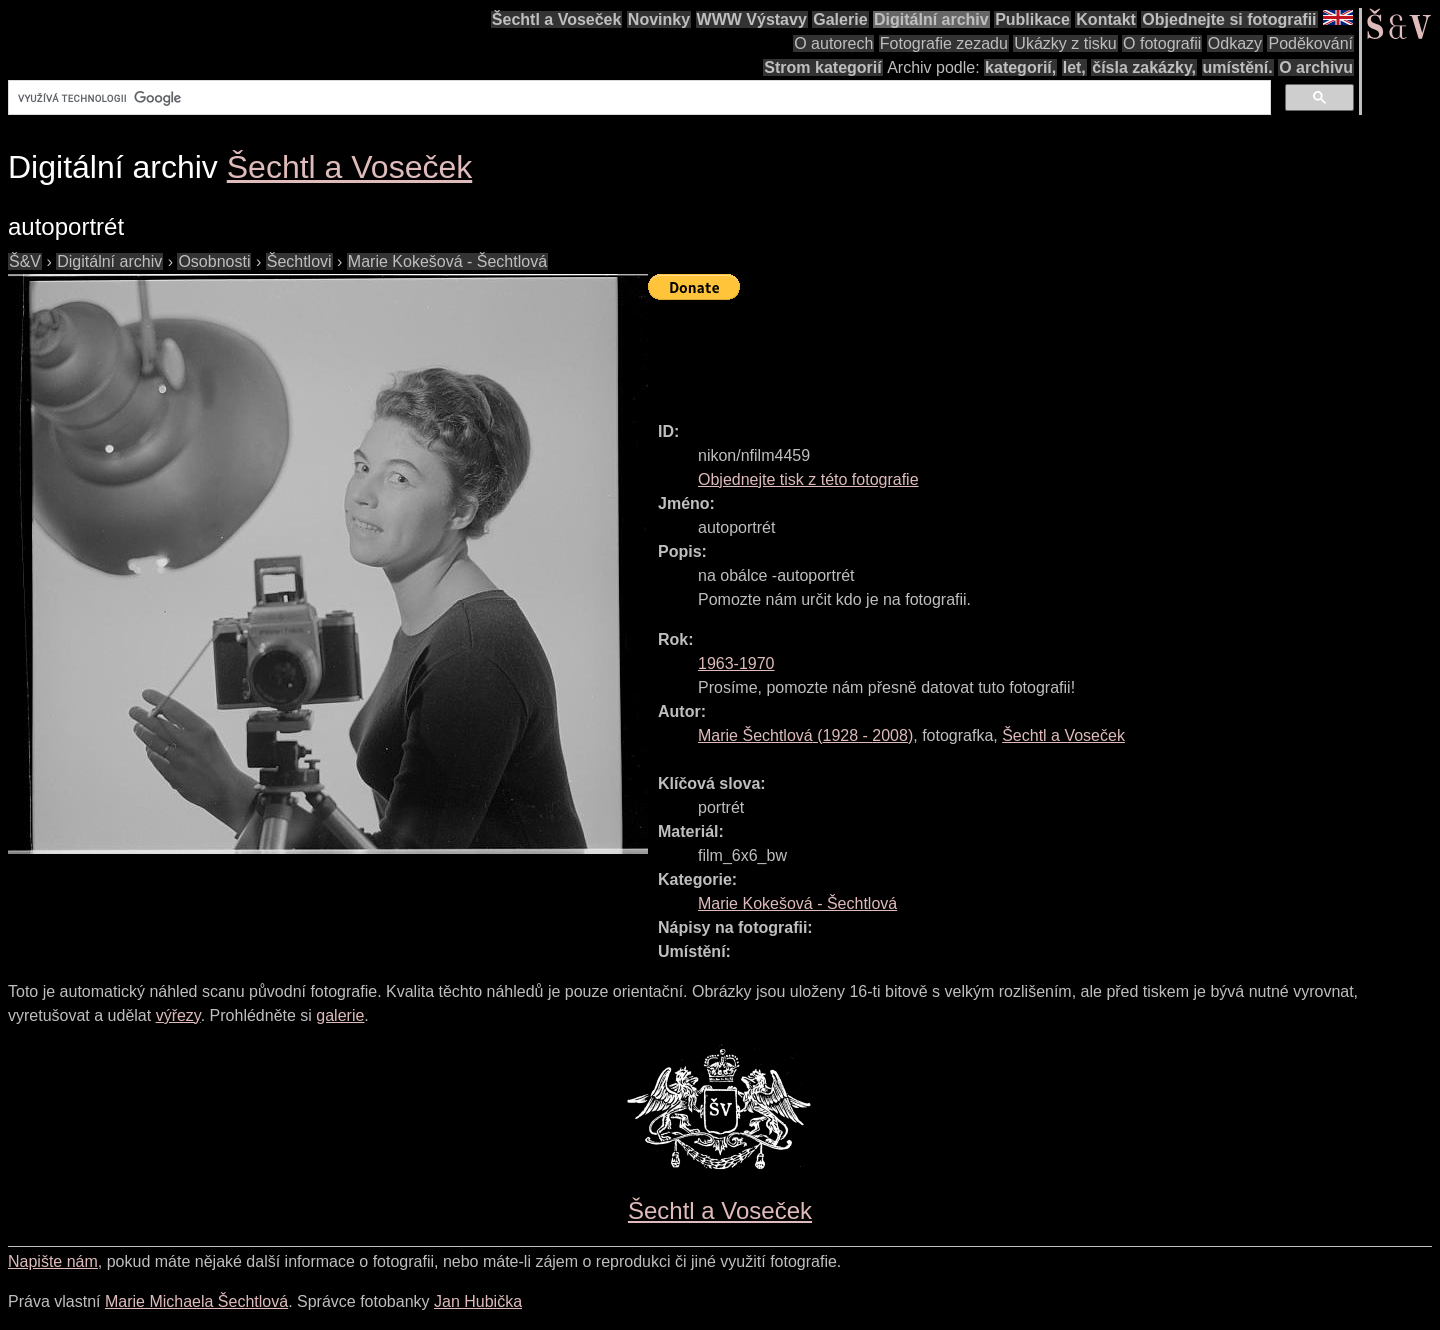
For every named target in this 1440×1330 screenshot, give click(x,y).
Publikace (1032, 19)
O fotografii (1162, 43)
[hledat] (637, 98)
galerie (340, 1015)
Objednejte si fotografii (1229, 19)
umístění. (1238, 67)
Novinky (659, 19)
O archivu (1316, 67)
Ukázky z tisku (1065, 43)
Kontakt (1106, 19)
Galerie (840, 19)
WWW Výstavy (752, 19)
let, (1074, 67)
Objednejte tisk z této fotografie (808, 479)
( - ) (805, 735)
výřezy (178, 1015)
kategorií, (1020, 67)
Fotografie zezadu (944, 43)
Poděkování (1310, 43)
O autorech (833, 43)
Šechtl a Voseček (557, 19)
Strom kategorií (822, 67)
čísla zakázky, (1144, 67)
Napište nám (53, 1261)
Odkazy (1235, 43)
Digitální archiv (931, 19)
